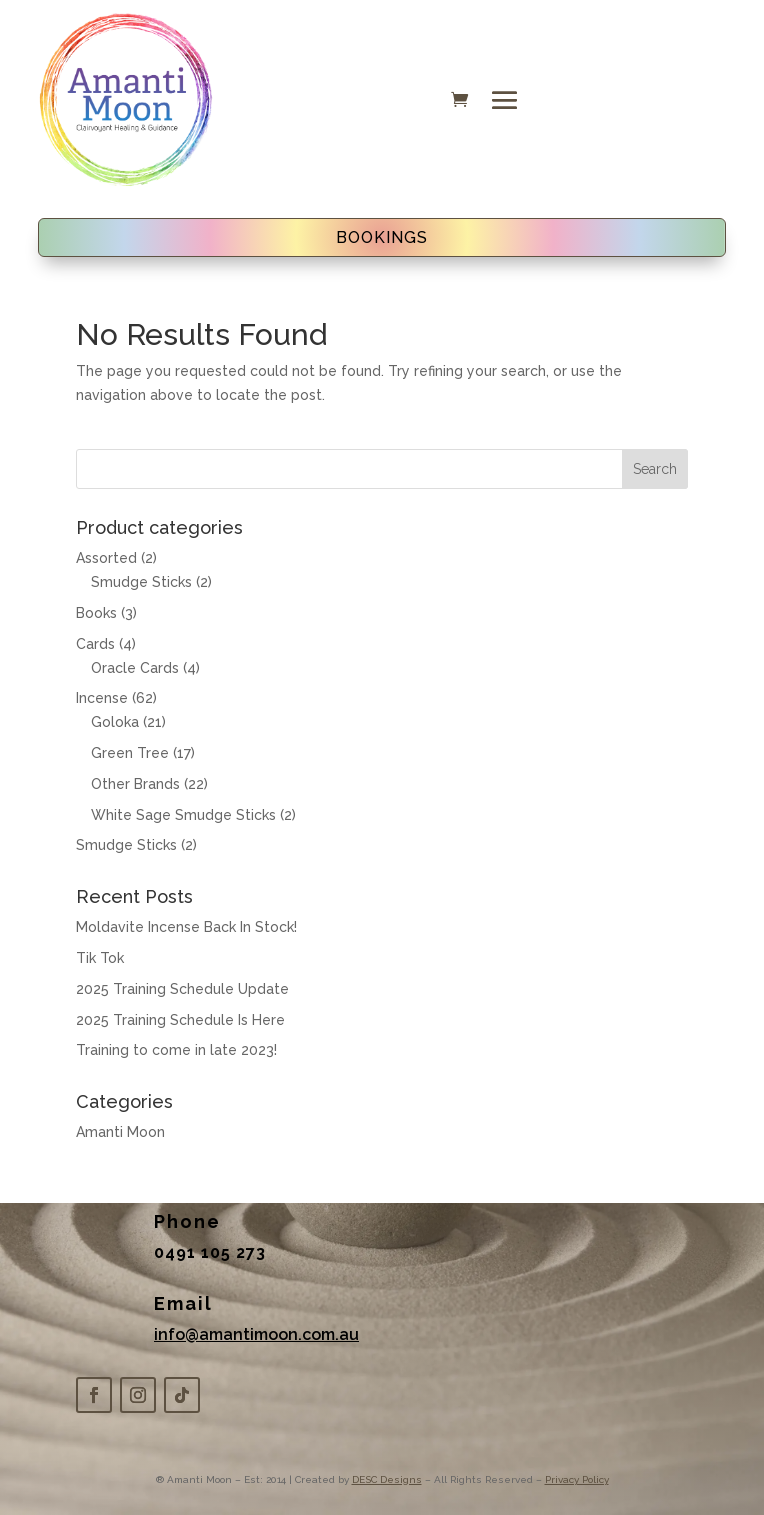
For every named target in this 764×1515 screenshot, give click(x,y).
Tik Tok (100, 958)
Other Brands (135, 784)
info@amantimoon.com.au (256, 1334)
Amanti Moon (120, 1132)
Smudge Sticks (141, 582)
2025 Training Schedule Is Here (180, 1020)
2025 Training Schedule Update (182, 989)
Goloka (115, 722)
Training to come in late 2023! (176, 1050)
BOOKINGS (382, 237)
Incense (102, 698)
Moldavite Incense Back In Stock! (186, 927)
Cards (95, 644)
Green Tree (130, 753)
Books (96, 613)
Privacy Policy (577, 1479)
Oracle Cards (135, 668)
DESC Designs (387, 1479)
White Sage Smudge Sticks (183, 815)
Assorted (106, 558)
